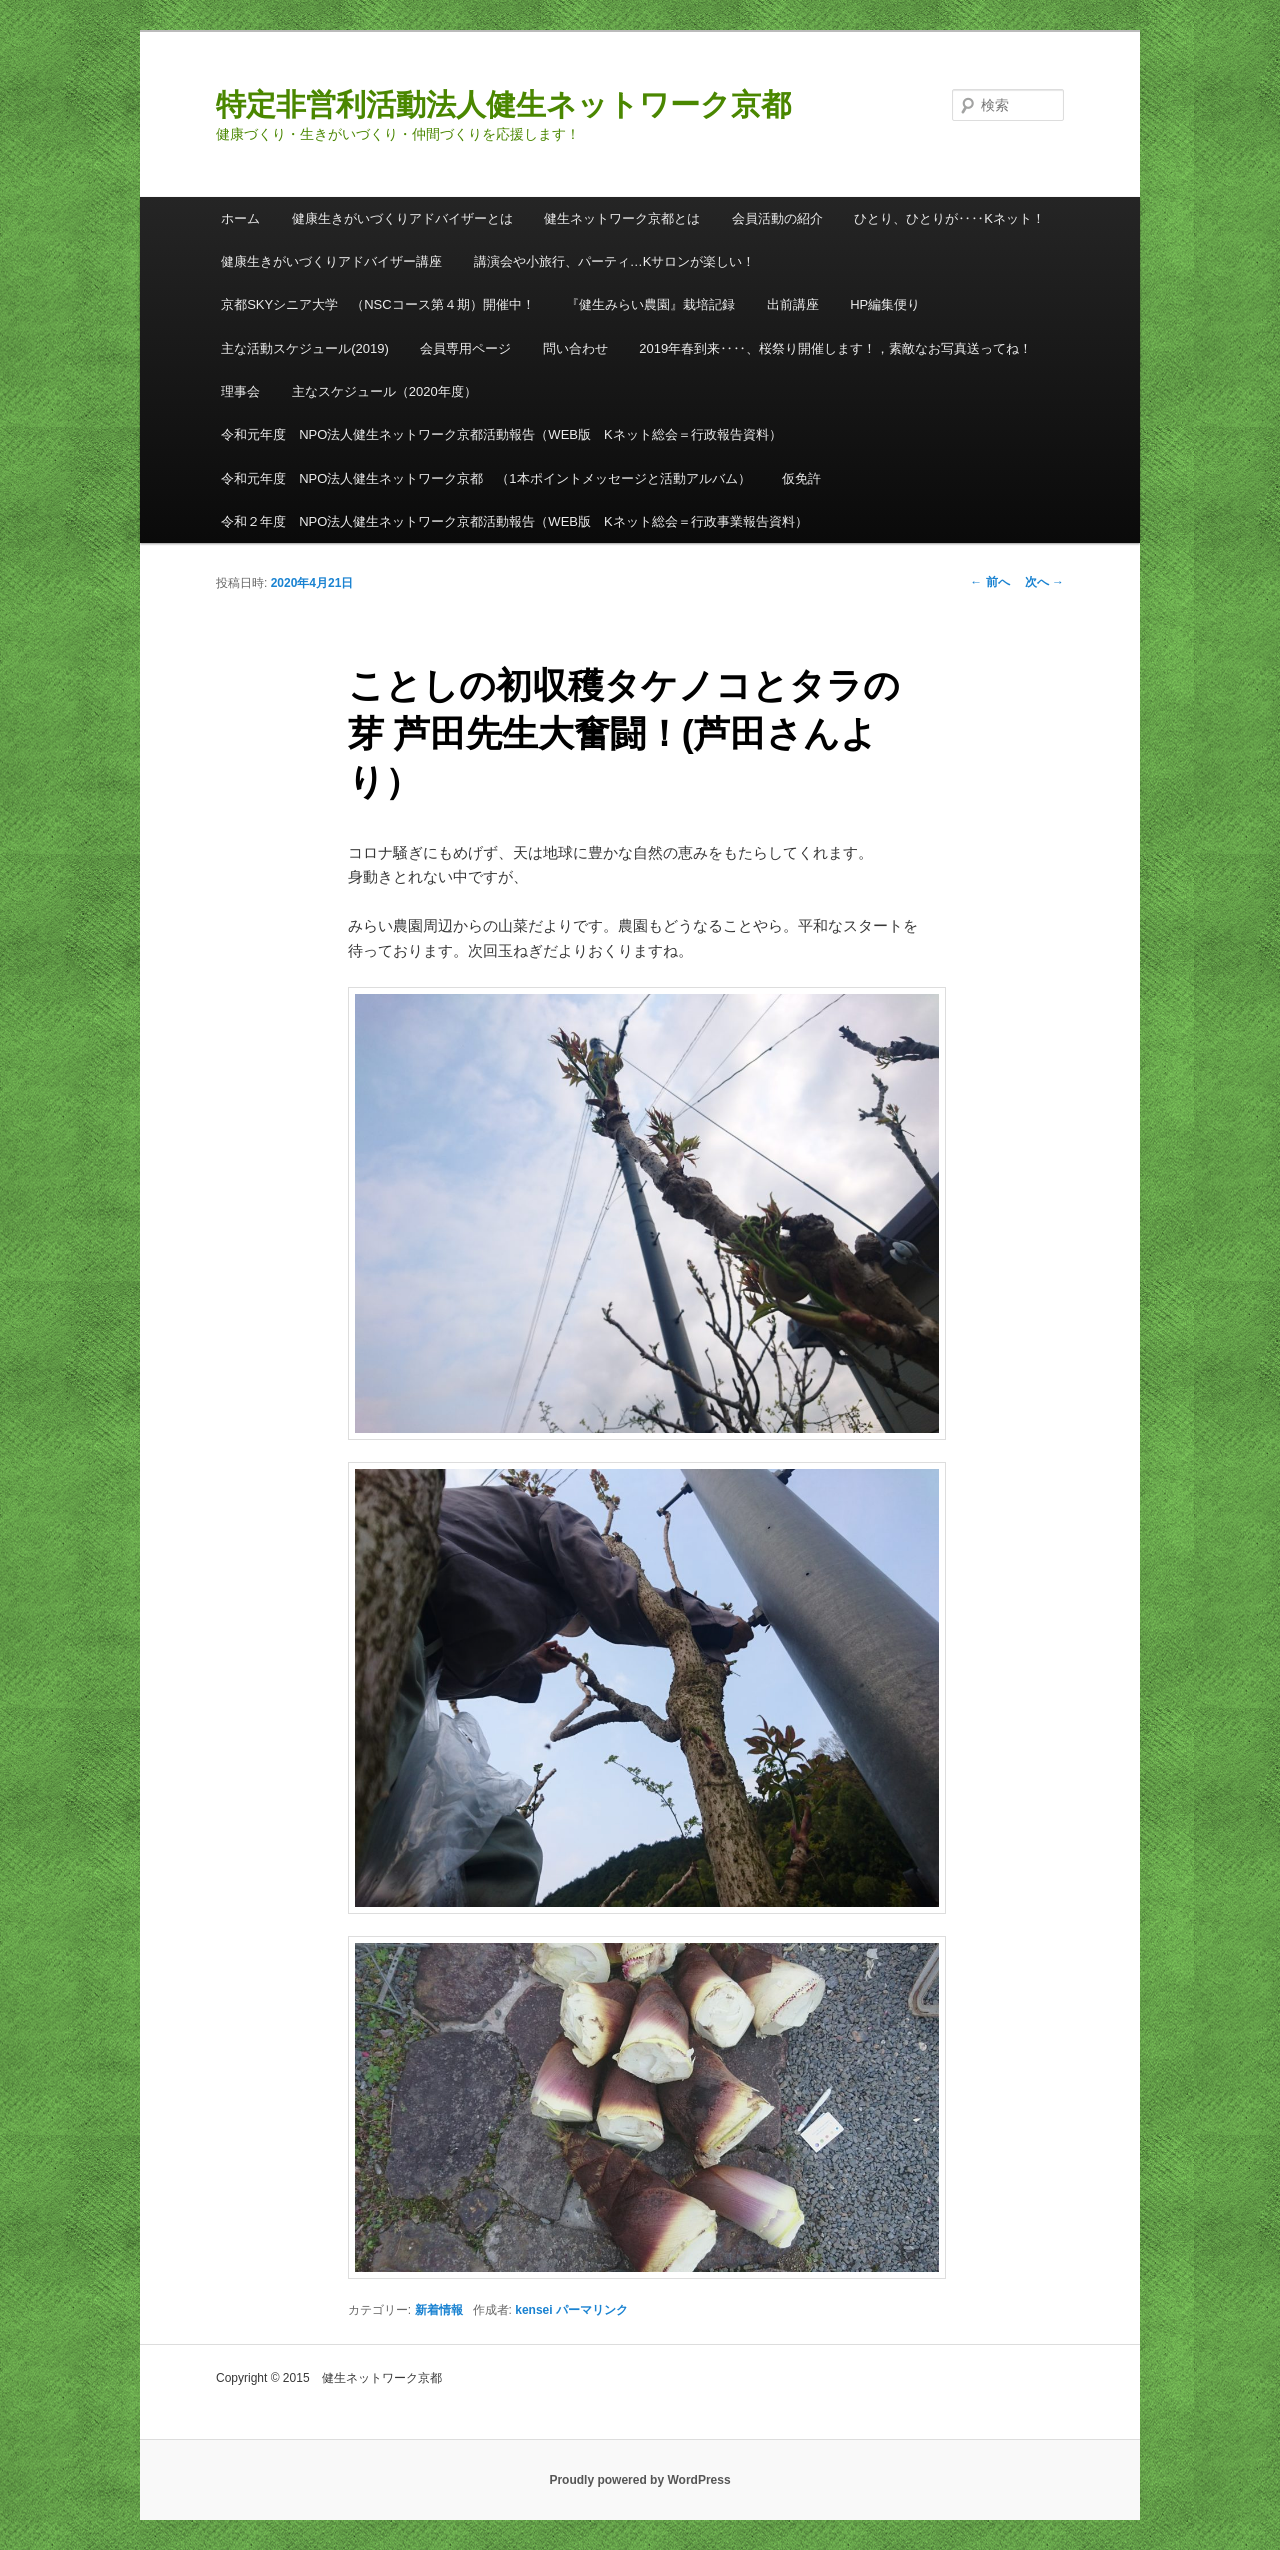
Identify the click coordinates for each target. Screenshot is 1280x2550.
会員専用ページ (465, 348)
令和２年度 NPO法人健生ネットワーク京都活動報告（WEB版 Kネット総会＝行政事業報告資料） (514, 521)
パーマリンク (592, 2310)
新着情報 (439, 2310)
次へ (1044, 582)
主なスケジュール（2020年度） (384, 391)
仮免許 (801, 478)
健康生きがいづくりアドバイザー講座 (331, 261)
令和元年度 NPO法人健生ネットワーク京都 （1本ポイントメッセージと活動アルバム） (485, 478)
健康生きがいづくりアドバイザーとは (402, 218)
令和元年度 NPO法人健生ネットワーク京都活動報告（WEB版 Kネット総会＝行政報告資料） (501, 434)
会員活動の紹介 (777, 218)
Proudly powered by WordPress (639, 2480)
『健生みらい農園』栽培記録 (650, 304)
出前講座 (793, 304)
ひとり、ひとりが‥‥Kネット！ (949, 218)
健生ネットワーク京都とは (622, 218)
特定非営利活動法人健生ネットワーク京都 (503, 104)
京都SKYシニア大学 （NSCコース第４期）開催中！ (377, 304)
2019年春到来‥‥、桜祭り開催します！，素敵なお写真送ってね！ (835, 348)
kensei (533, 2310)
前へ (989, 582)
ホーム (240, 218)
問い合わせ (575, 348)
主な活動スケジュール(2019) (305, 348)
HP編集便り (885, 304)
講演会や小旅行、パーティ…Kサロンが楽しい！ (615, 261)
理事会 (240, 391)
